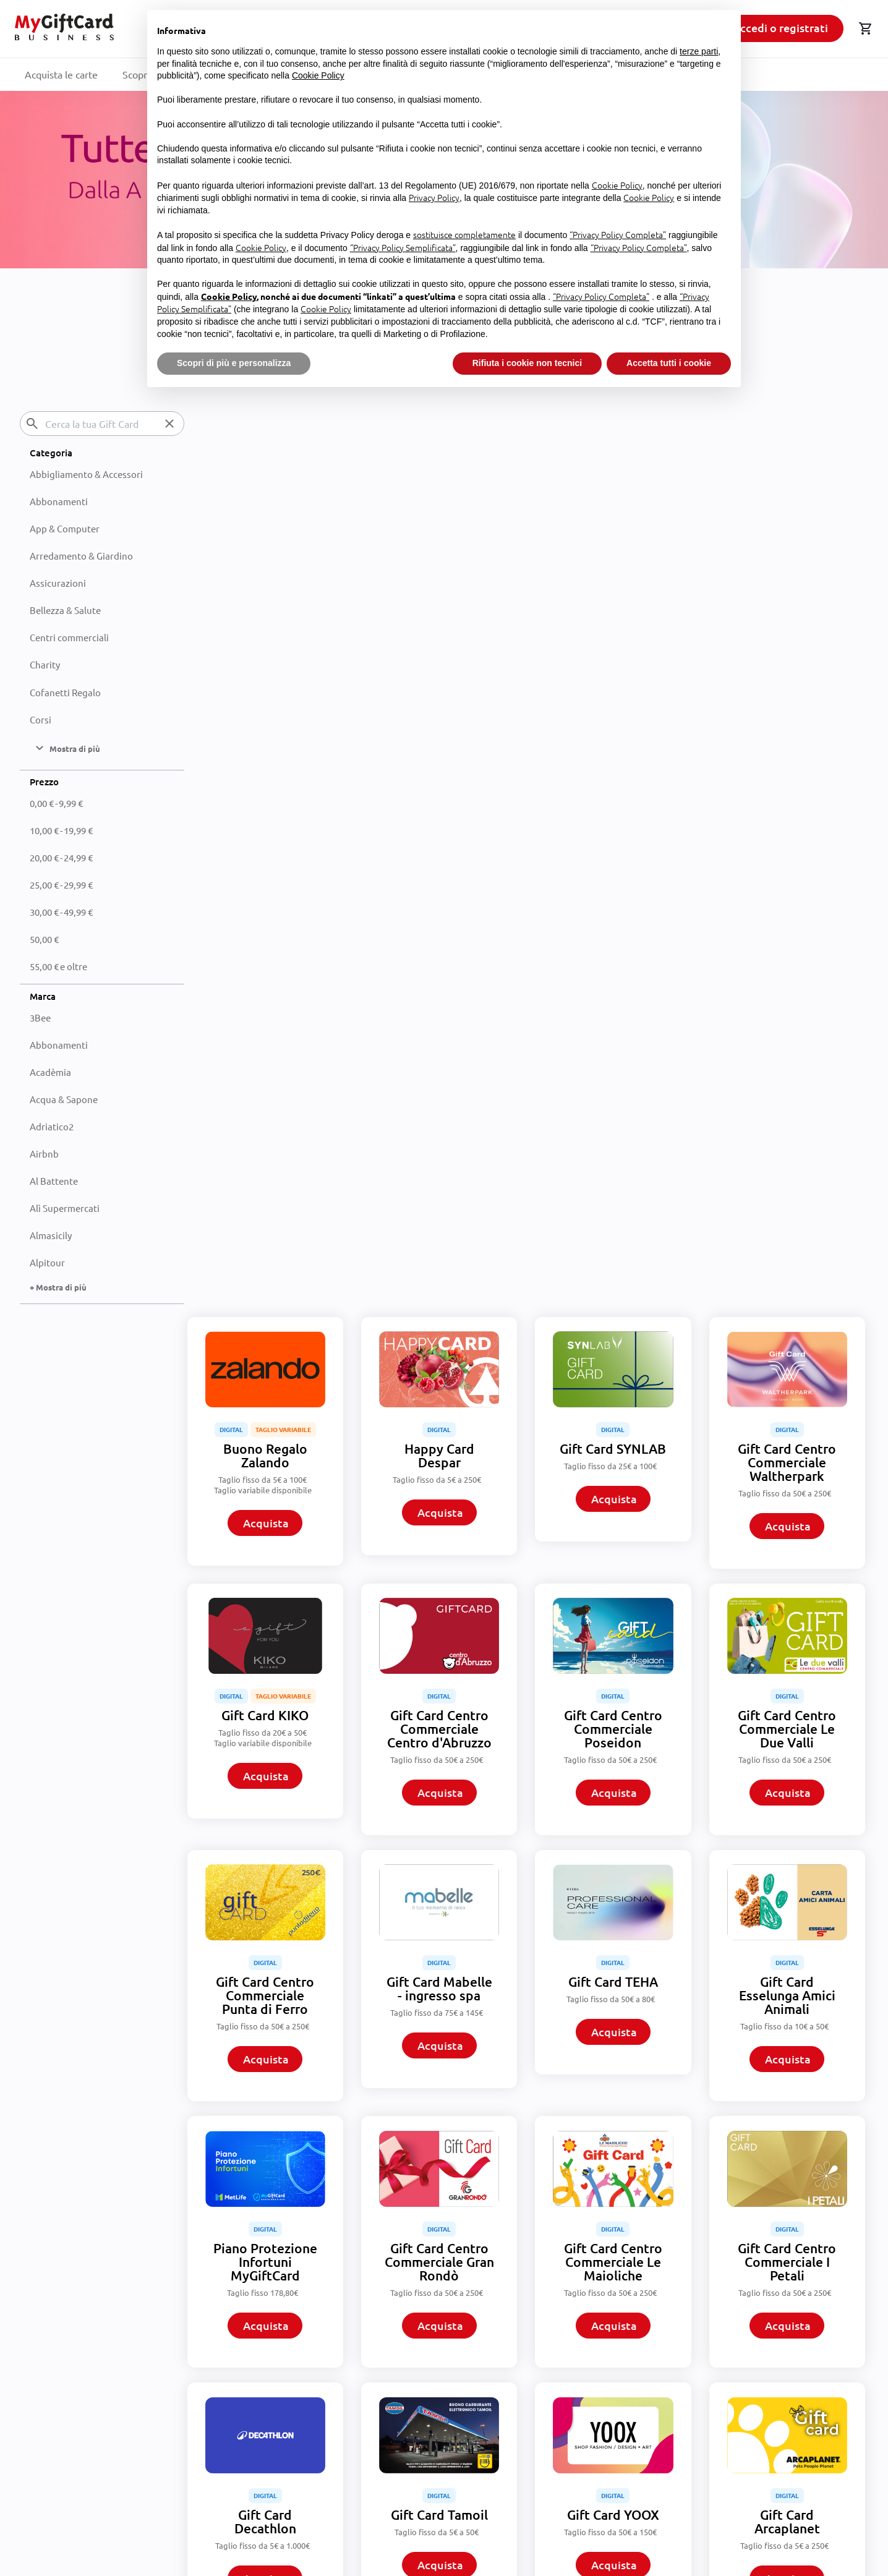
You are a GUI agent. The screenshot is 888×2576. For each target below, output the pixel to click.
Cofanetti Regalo (65, 691)
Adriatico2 (52, 1126)
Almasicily (51, 1235)
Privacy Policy (274, 2397)
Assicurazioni (58, 583)
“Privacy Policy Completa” (618, 234)
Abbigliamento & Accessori (86, 473)
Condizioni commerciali (295, 2380)
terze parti (699, 51)
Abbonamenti (59, 500)
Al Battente (54, 1181)
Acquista (268, 615)
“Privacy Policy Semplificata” (403, 247)
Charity (45, 664)
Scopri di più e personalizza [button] (234, 363)
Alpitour (47, 1262)
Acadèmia (50, 1071)
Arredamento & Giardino (81, 555)
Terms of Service (536, 2522)
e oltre (58, 966)
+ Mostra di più (58, 1287)
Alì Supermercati (65, 1208)
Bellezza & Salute (65, 610)
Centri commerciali (69, 637)
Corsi (40, 719)
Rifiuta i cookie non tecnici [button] (527, 363)
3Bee (40, 1017)
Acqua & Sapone (64, 1098)
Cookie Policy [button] (318, 75)
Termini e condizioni (288, 2362)
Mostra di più (529, 2255)
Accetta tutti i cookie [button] (668, 363)
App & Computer (65, 528)
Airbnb (44, 1153)
